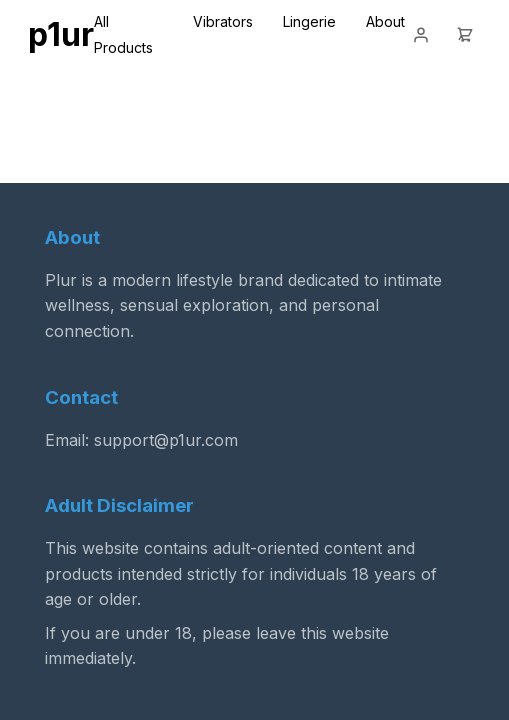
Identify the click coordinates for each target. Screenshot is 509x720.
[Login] (421, 35)
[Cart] (465, 35)
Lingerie (309, 21)
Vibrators (223, 21)
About (385, 21)
